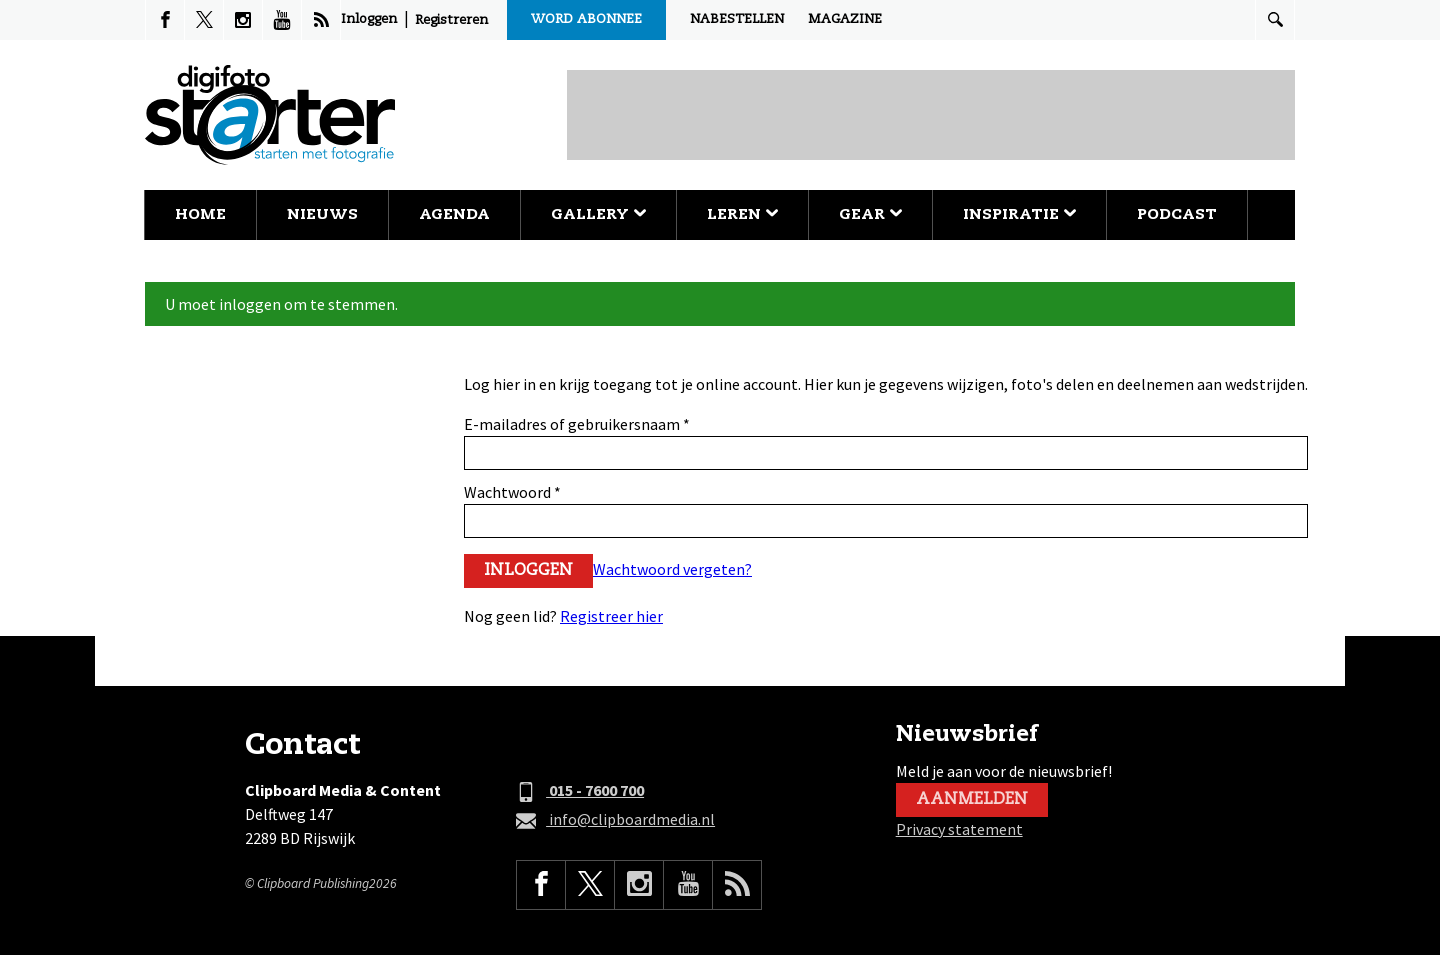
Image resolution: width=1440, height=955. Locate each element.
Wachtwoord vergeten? (672, 569)
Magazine (845, 19)
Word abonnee (586, 19)
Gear (870, 214)
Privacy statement (959, 829)
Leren (742, 214)
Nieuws (322, 214)
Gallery (598, 214)
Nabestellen (737, 19)
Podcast (1177, 214)
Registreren (451, 20)
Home (200, 214)
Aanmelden (972, 800)
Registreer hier (611, 616)
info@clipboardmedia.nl (615, 820)
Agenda (454, 214)
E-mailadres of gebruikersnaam (577, 424)
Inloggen (369, 19)
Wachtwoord (512, 492)
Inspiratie (1019, 214)
